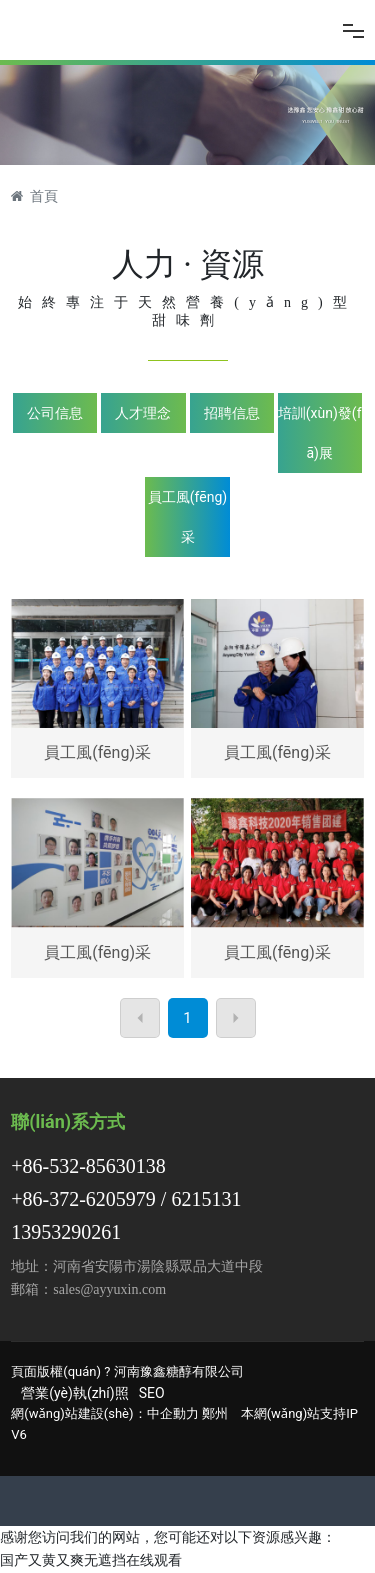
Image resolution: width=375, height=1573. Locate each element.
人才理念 (143, 413)
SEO (152, 1393)
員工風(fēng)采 (187, 517)
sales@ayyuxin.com (109, 1289)
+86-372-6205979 (83, 1199)
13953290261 (66, 1232)
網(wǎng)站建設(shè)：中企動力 (104, 1413)
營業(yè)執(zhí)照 (74, 1393)
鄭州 (215, 1413)
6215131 (206, 1199)
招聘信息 (232, 413)
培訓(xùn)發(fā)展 (320, 433)
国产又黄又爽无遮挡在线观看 (91, 1560)
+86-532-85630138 (88, 1166)
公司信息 (55, 413)
